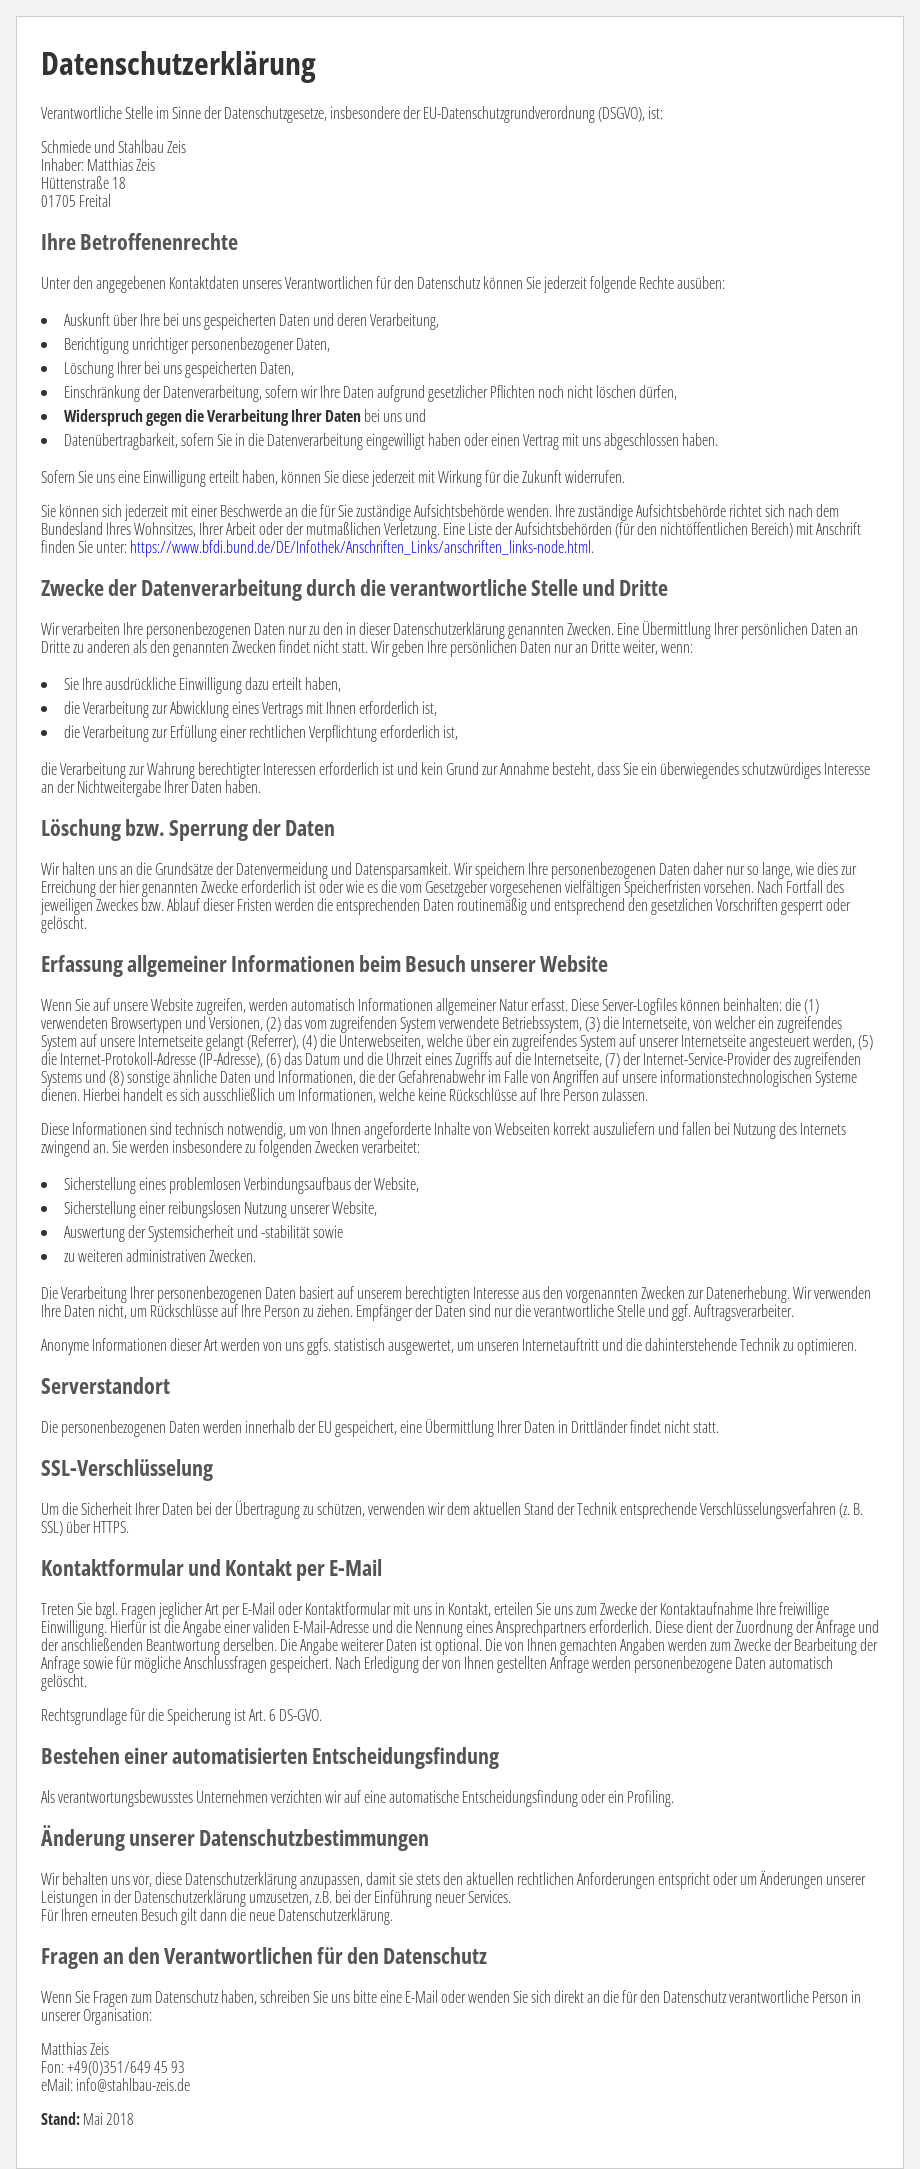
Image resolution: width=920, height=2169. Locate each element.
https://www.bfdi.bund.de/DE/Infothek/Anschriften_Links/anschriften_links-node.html (360, 547)
